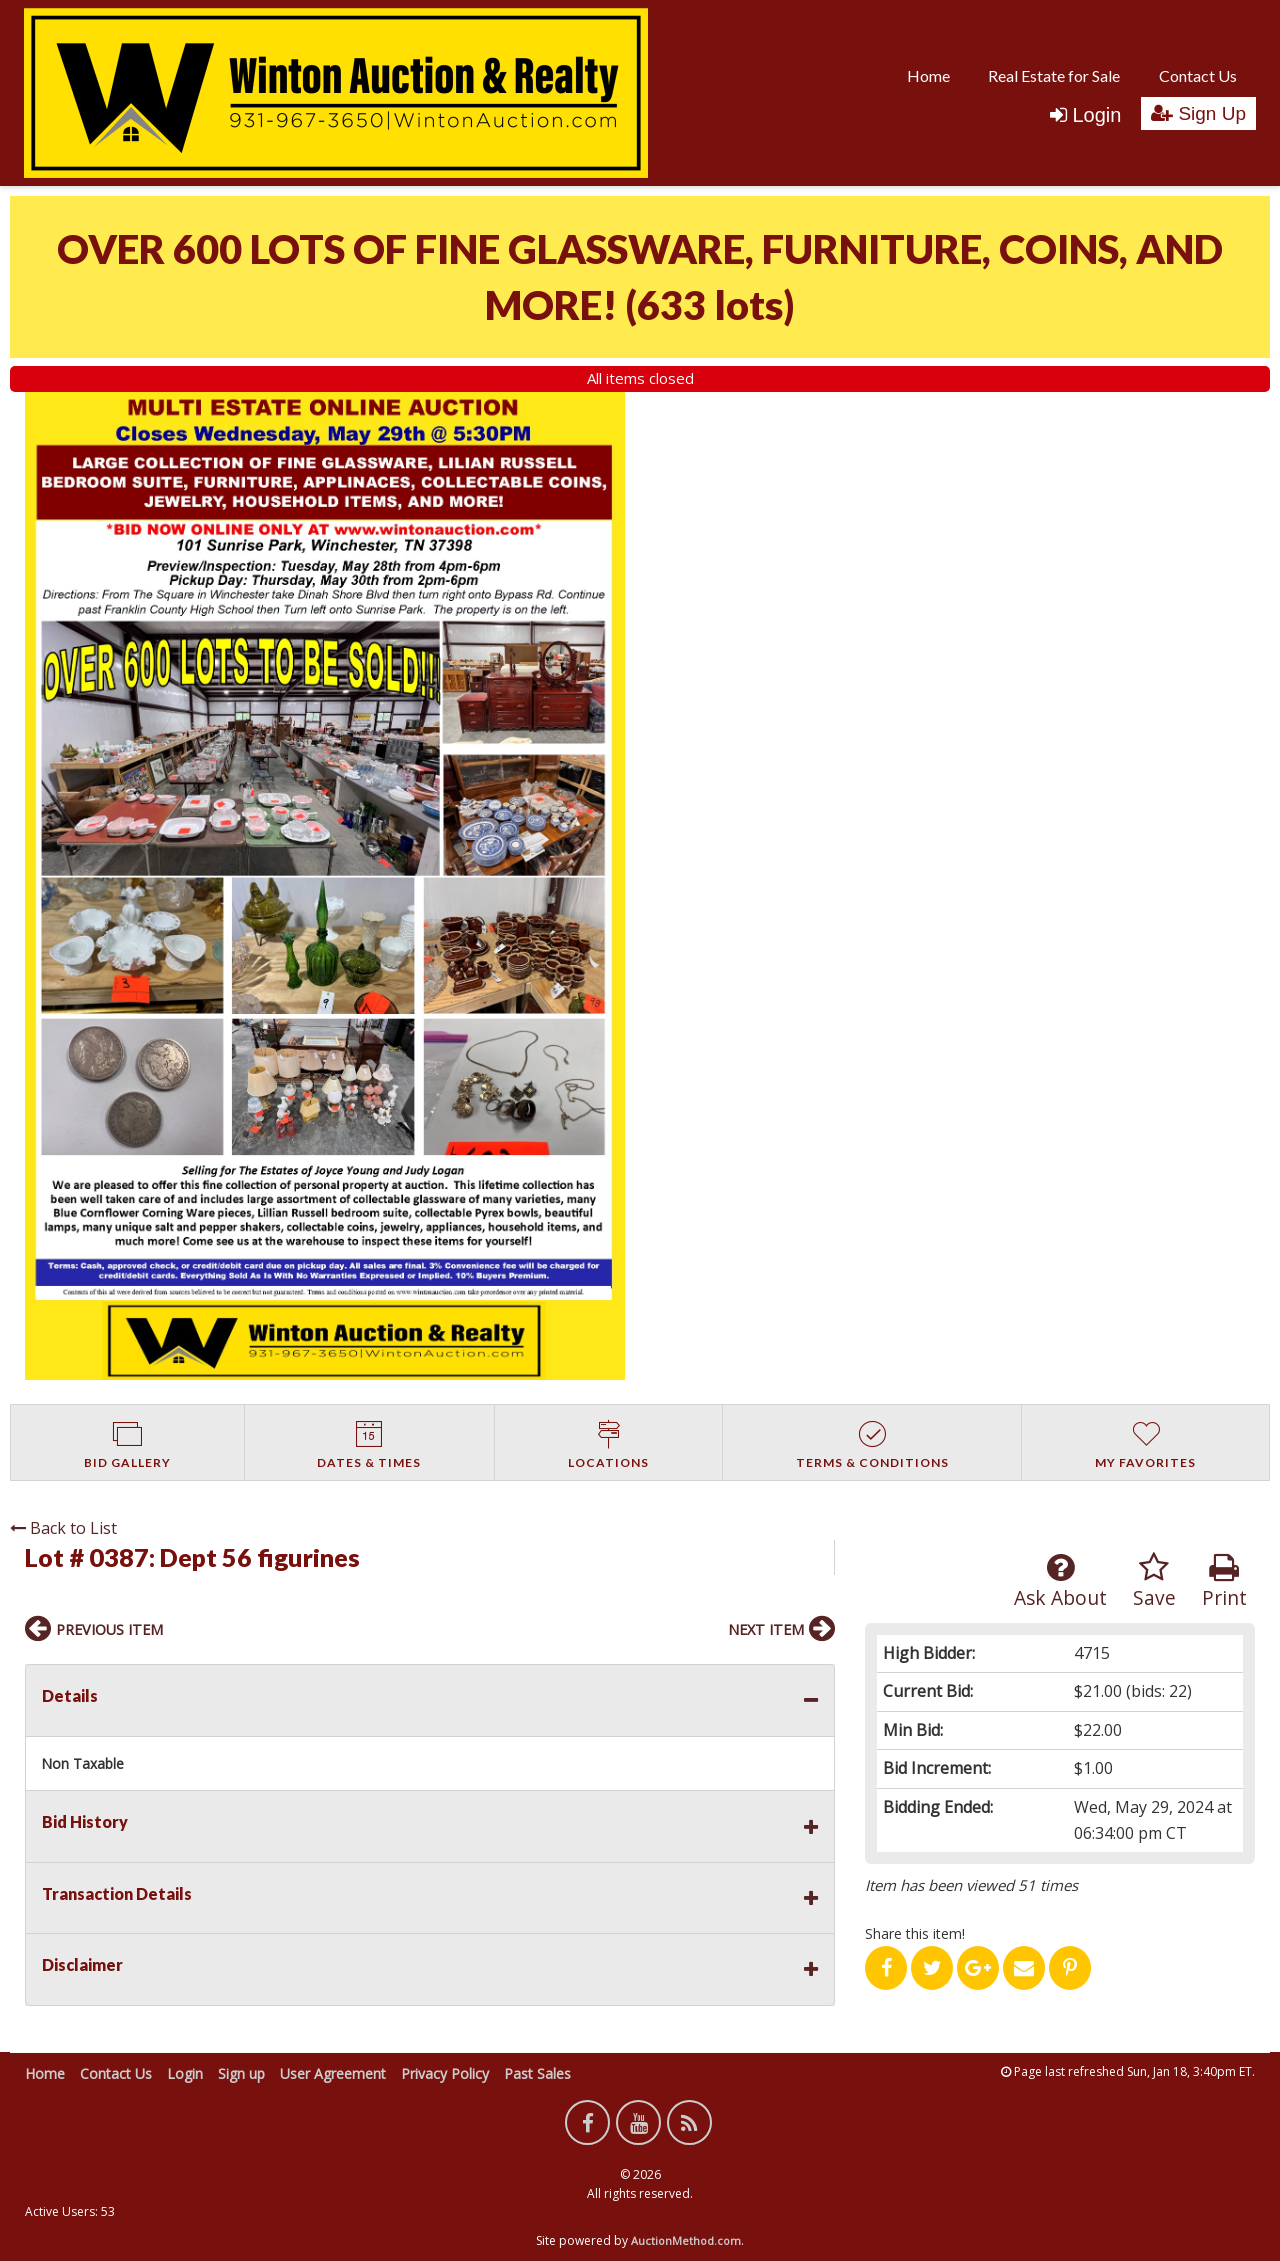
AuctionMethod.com (686, 2240)
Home (928, 75)
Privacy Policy (445, 2073)
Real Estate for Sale (1054, 75)
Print (1224, 1581)
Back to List (63, 1528)
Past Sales (537, 2073)
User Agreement (333, 2073)
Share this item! (915, 1933)
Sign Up (1198, 113)
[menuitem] (928, 75)
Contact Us (1198, 75)
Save (1154, 1581)
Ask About (1060, 1581)
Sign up (241, 2073)
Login (1085, 115)
